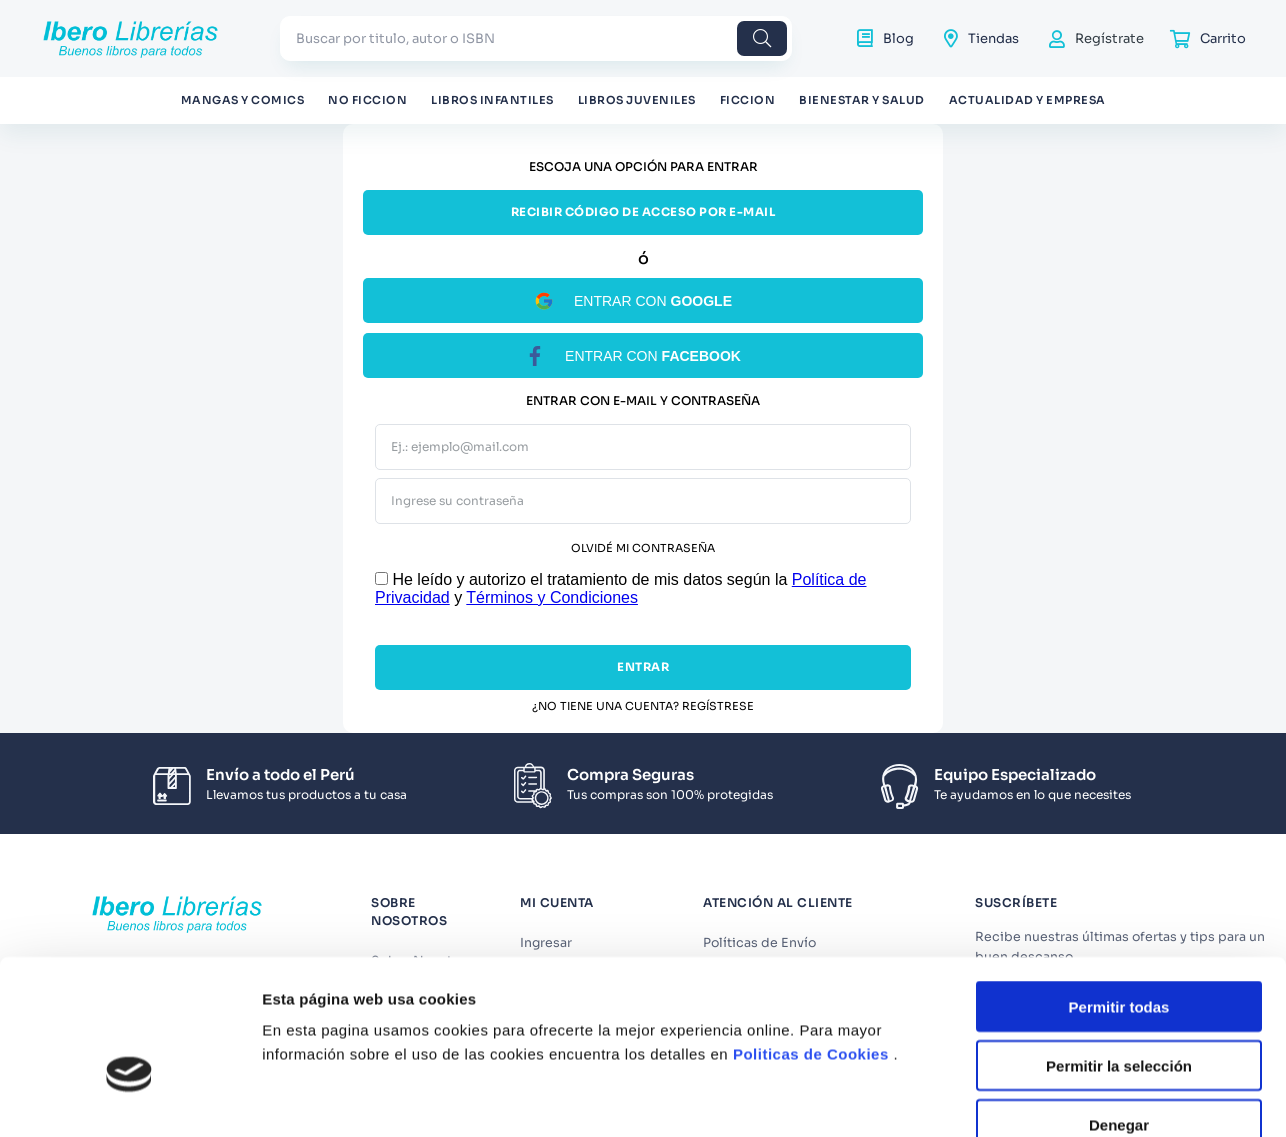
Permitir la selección (1119, 943)
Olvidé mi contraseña (643, 548)
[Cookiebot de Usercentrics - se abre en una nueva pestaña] (129, 1091)
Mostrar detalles (1082, 1090)
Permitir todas (1119, 884)
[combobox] (536, 38)
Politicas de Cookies (811, 931)
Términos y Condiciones (552, 597)
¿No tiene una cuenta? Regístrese (643, 706)
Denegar (1119, 1002)
